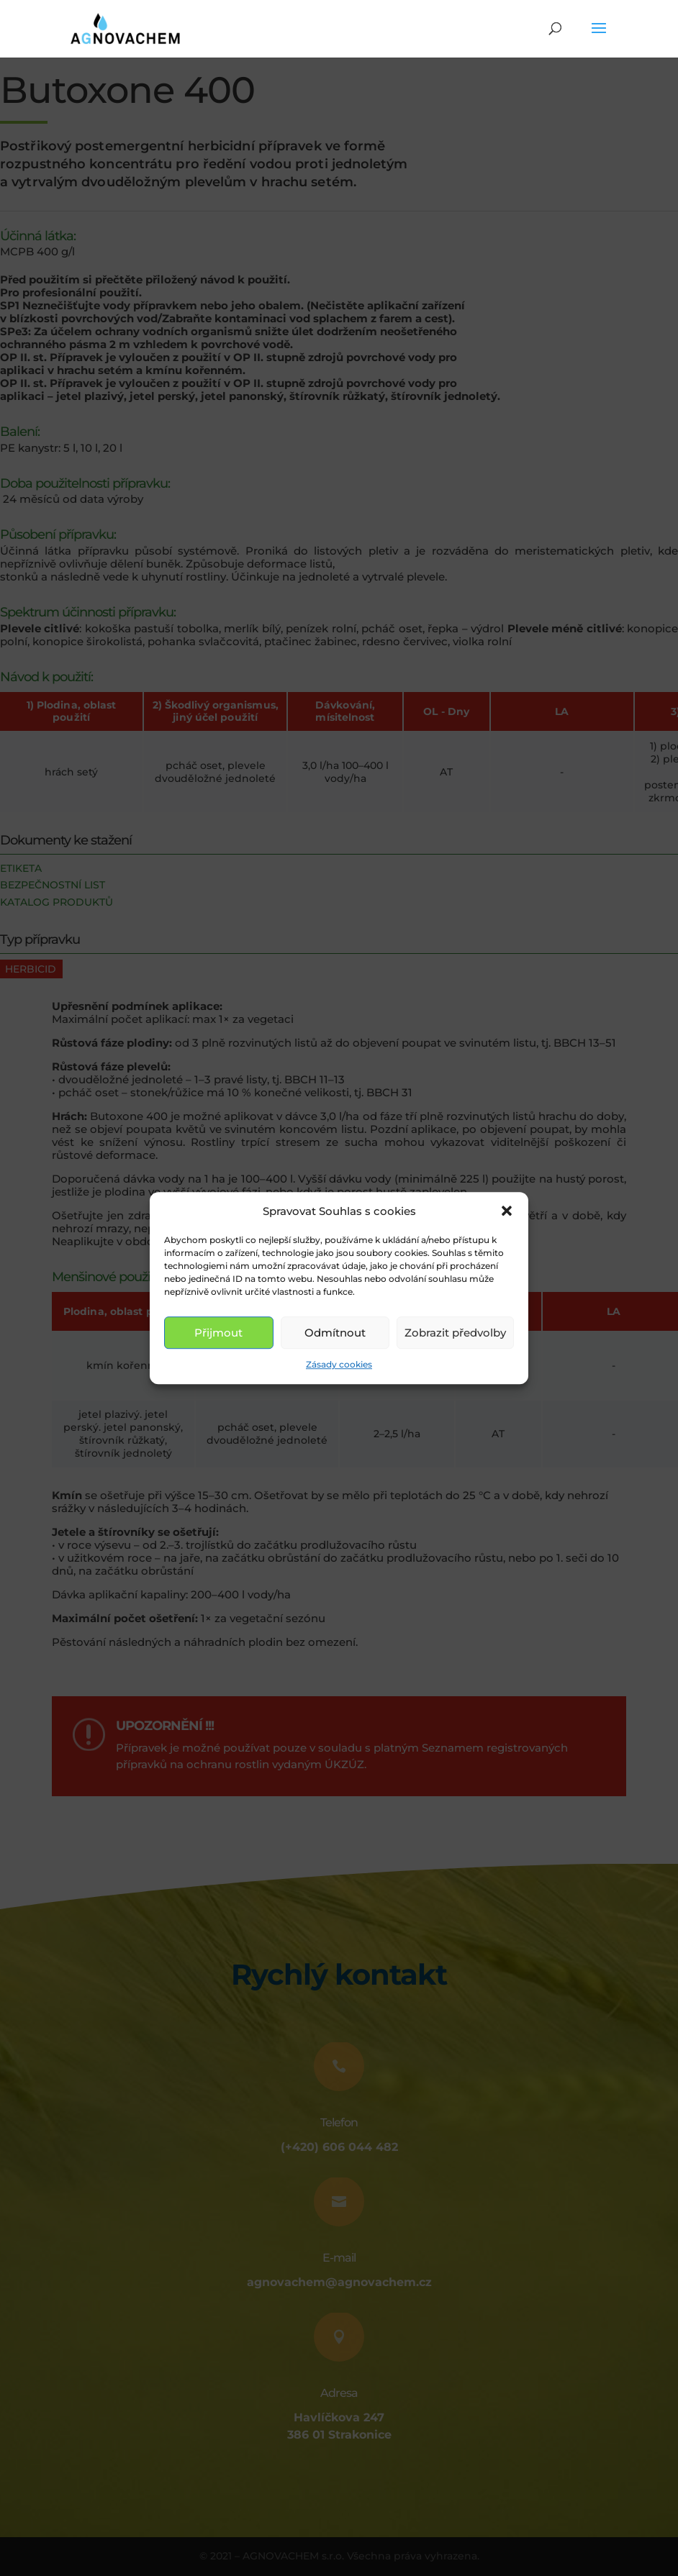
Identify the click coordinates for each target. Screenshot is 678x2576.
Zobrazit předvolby (455, 1332)
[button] (507, 1211)
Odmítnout (335, 1332)
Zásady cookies (339, 1365)
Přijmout (218, 1332)
